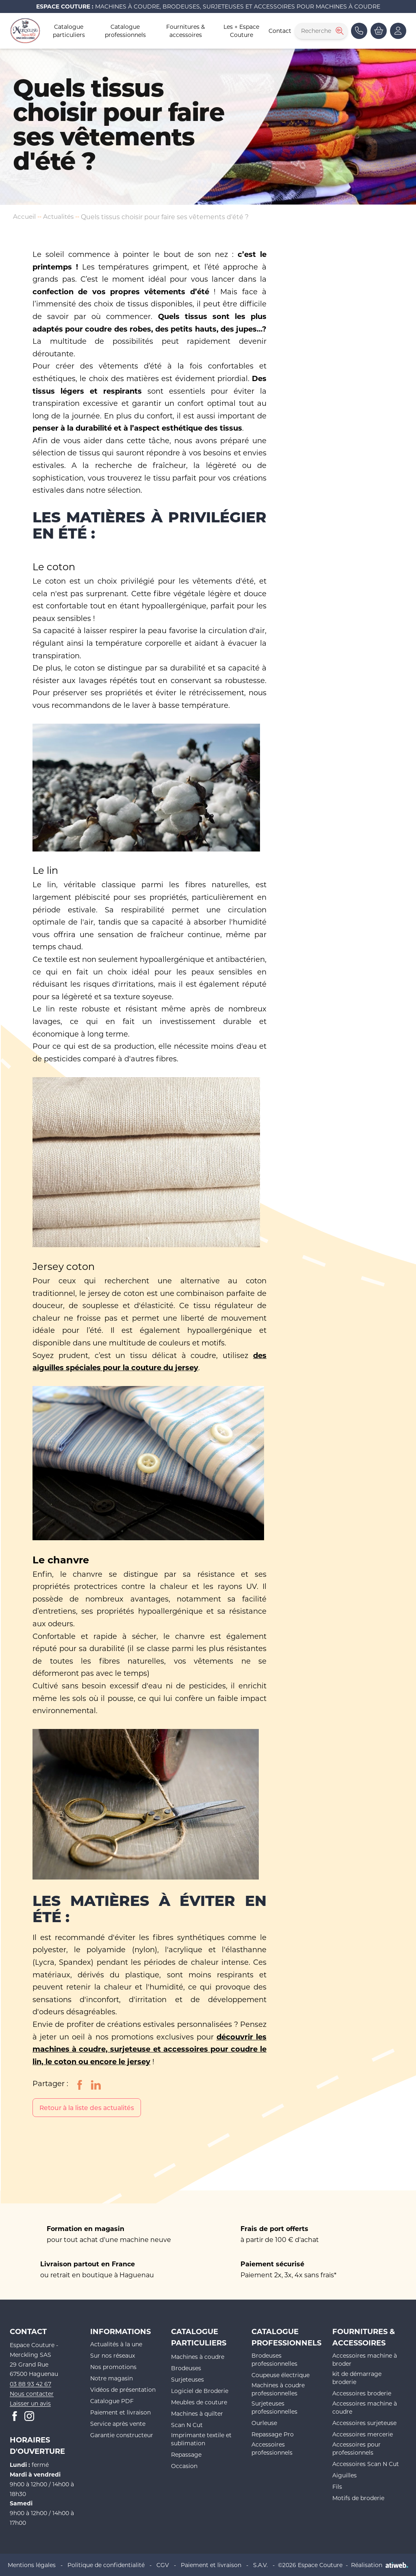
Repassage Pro (272, 2434)
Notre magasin (111, 2378)
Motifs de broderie (358, 2498)
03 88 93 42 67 (30, 2384)
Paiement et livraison (120, 2412)
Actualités (60, 216)
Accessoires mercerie (362, 2434)
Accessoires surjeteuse (364, 2423)
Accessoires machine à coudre (364, 2407)
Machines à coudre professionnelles (278, 2389)
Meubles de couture (199, 2402)
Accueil (25, 216)
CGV (162, 2564)
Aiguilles (344, 2475)
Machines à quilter (197, 2413)
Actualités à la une (116, 2344)
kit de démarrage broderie (356, 2378)
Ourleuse (264, 2423)
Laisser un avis (30, 2403)
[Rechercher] (339, 31)
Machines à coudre (197, 2356)
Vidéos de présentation (123, 2389)
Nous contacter (32, 2393)
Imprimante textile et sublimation (201, 2439)
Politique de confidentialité (106, 2564)
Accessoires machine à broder (364, 2359)
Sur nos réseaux (112, 2355)
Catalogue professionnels (125, 31)
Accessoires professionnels (271, 2448)
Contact (280, 30)
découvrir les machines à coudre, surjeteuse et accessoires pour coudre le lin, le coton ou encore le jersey (149, 2049)
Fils (337, 2486)
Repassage (186, 2454)
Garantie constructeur (121, 2435)
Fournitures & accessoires (185, 31)
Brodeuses (186, 2368)
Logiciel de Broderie (199, 2391)
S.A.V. (260, 2564)
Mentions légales (32, 2564)
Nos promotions (113, 2367)
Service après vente (117, 2423)
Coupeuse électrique (280, 2375)
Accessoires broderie (361, 2393)
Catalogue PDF (112, 2401)
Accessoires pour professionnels (356, 2448)
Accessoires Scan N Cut (365, 2464)
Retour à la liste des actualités (88, 2107)
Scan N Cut (187, 2425)
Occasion (184, 2466)
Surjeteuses (187, 2379)
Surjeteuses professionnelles (274, 2407)
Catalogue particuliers (69, 31)
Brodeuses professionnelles (274, 2359)
